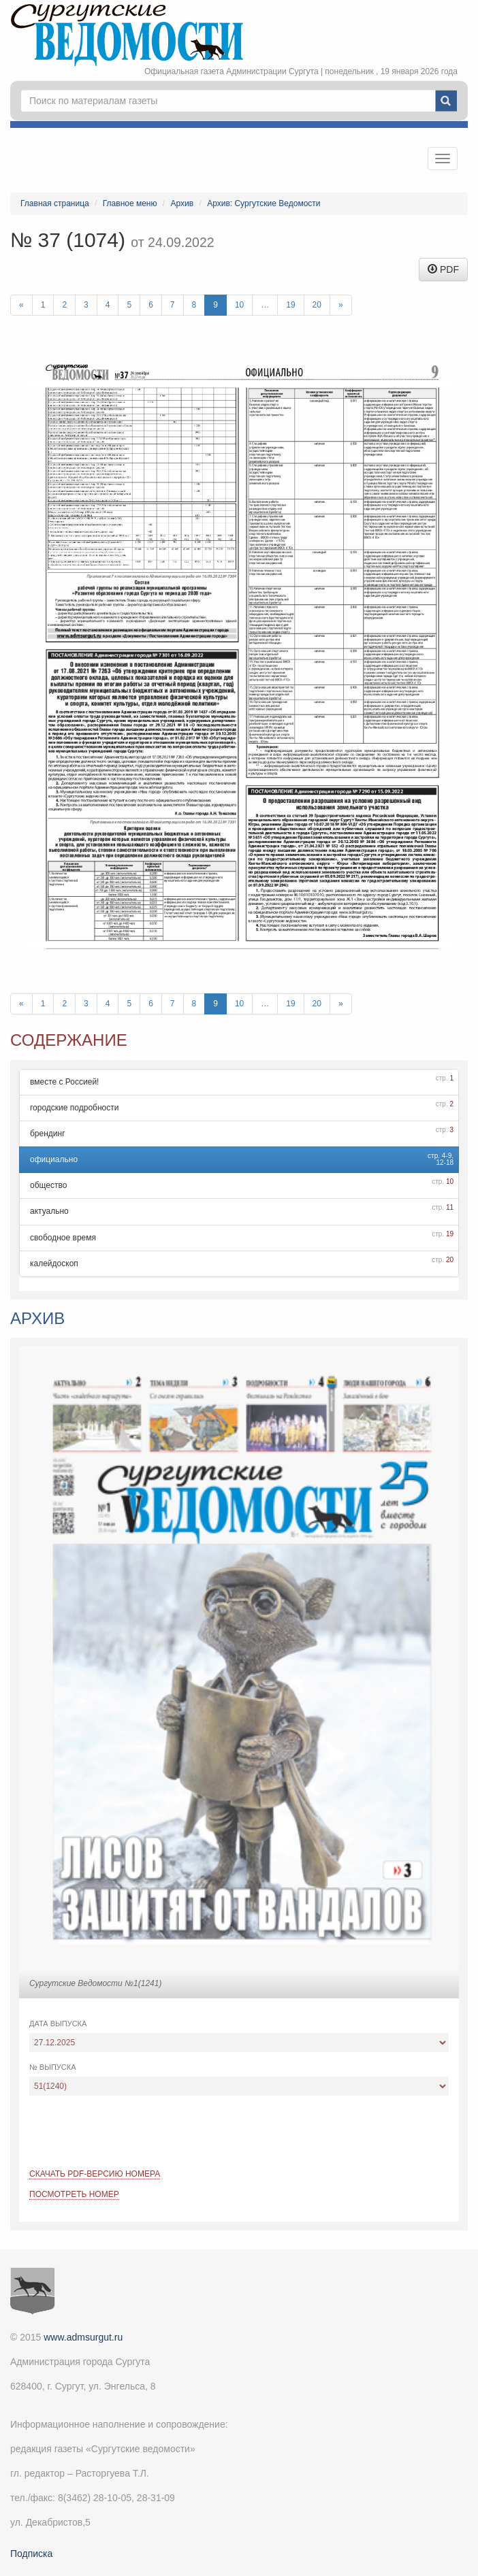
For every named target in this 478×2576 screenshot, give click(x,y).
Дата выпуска (57, 2023)
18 (449, 1162)
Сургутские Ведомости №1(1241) (95, 1983)
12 (439, 1162)
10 (239, 305)
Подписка (31, 2553)
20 (317, 305)
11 (449, 1207)
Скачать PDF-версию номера (94, 2174)
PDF (443, 269)
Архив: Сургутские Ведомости (263, 203)
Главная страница (54, 203)
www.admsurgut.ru (83, 2337)
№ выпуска (52, 2067)
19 (290, 305)
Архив (182, 203)
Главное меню (130, 203)
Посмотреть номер (74, 2194)
